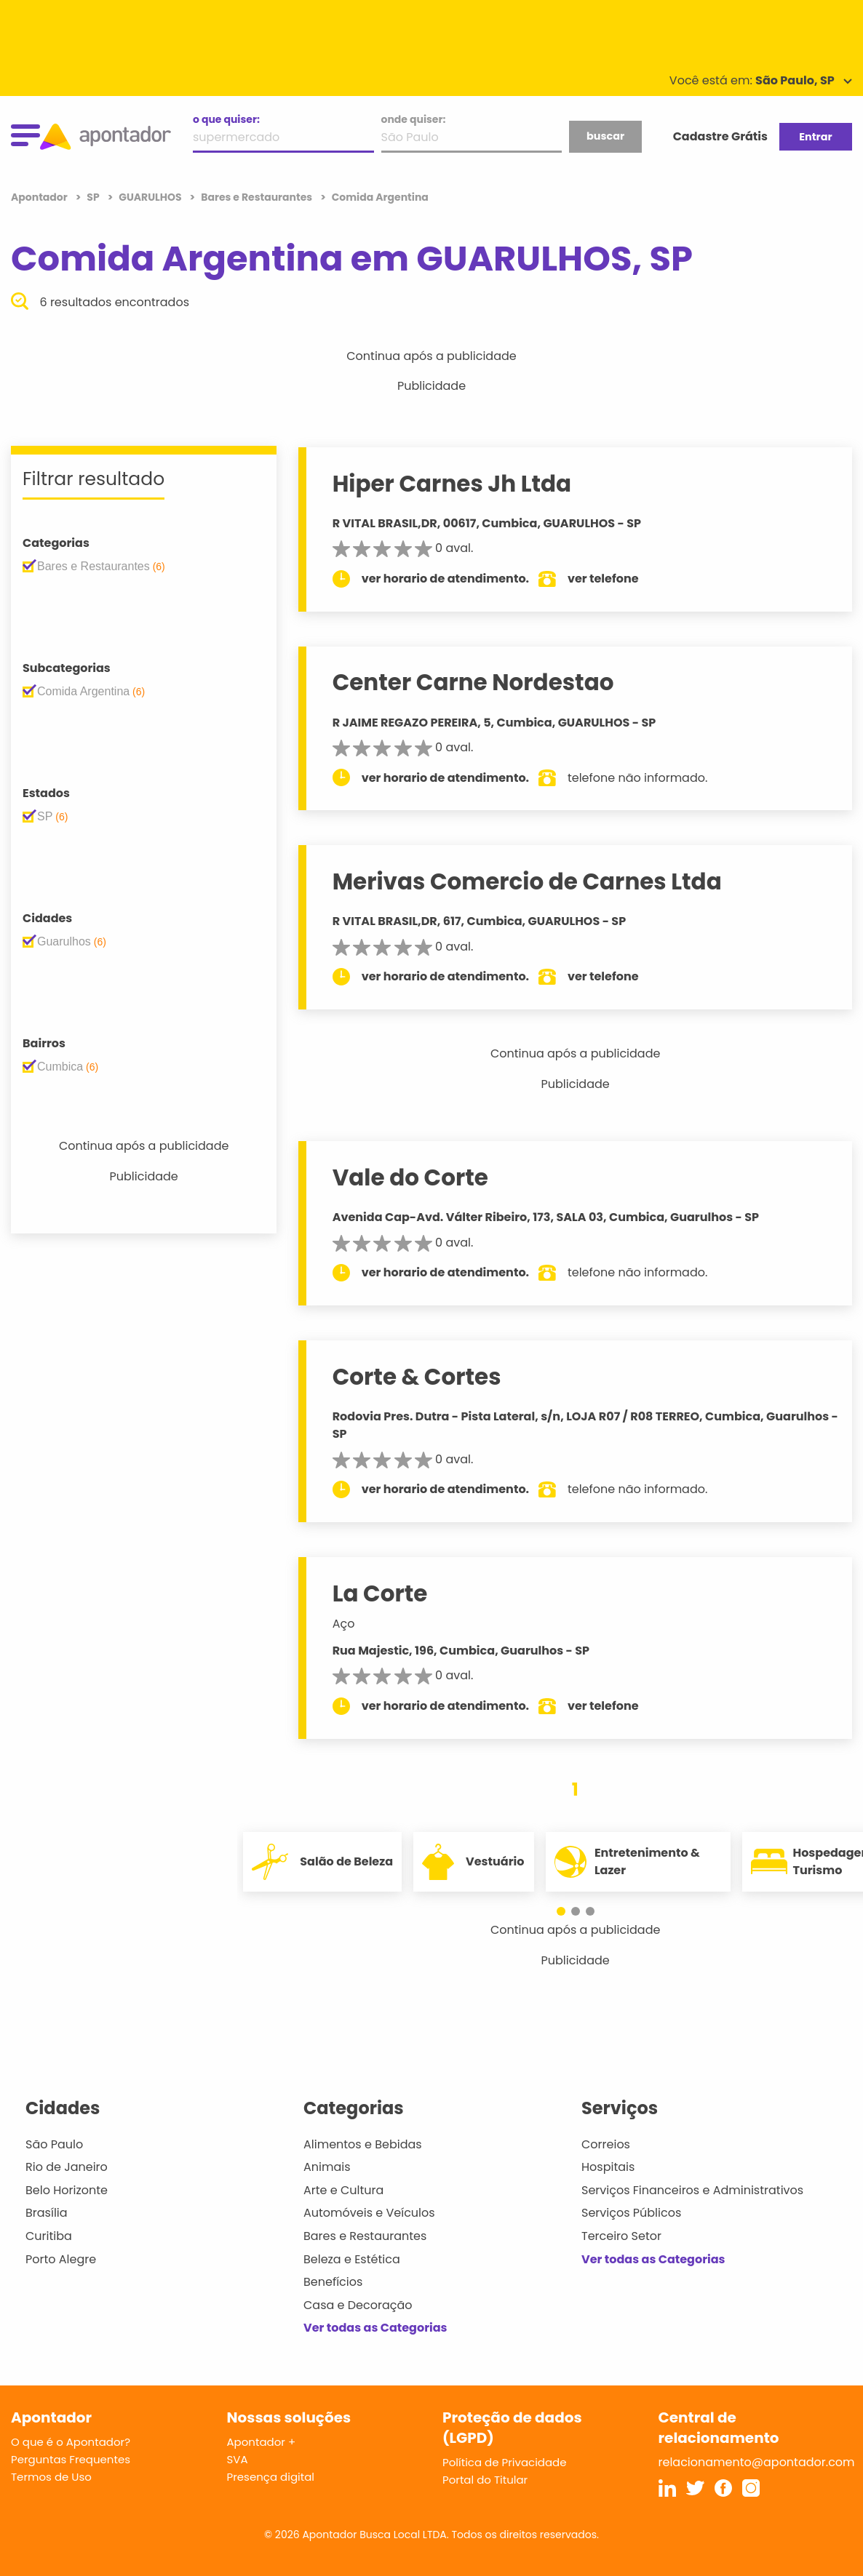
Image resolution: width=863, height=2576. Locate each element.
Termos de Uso (51, 2476)
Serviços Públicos (631, 2212)
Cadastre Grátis (720, 136)
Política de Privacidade (504, 2462)
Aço (346, 1623)
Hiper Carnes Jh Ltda (454, 484)
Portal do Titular (485, 2479)
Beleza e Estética (351, 2259)
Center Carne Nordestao (476, 682)
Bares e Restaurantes (364, 2236)
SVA (237, 2459)
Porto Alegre (60, 2259)
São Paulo (54, 2144)
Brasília (46, 2212)
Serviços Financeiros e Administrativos (692, 2190)
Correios (605, 2144)
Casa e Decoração (358, 2305)
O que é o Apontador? (70, 2441)
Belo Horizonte (66, 2190)
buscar (605, 136)
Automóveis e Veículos (369, 2212)
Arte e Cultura (343, 2190)
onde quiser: (413, 119)
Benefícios (332, 2281)
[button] (568, 1911)
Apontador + (261, 2441)
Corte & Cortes (419, 1377)
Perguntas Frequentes (70, 2459)
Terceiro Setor (621, 2236)
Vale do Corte (413, 1177)
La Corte (383, 1593)
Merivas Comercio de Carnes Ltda (530, 881)
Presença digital (271, 2476)
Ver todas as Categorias (375, 2327)
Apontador (40, 197)
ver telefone (607, 578)
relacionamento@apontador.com (757, 2462)
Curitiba (48, 2236)
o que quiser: (226, 119)
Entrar (815, 136)
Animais (327, 2167)
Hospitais (608, 2167)
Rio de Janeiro (66, 2167)
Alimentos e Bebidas (362, 2144)
